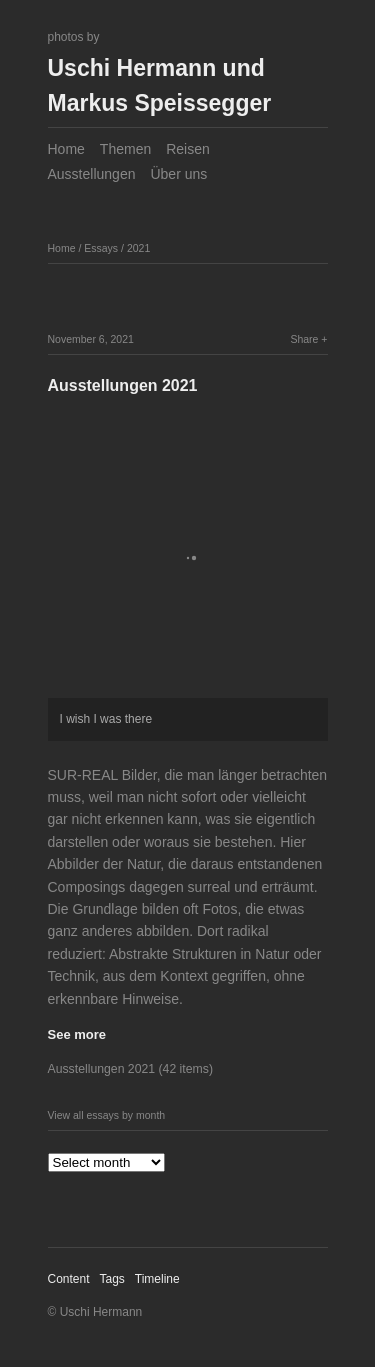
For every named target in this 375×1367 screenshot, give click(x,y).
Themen (125, 149)
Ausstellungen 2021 (123, 385)
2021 (138, 248)
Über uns (178, 174)
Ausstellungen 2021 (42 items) (130, 1069)
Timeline (157, 1279)
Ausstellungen (92, 174)
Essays (101, 248)
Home (66, 149)
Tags (111, 1279)
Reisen (188, 149)
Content (69, 1279)
